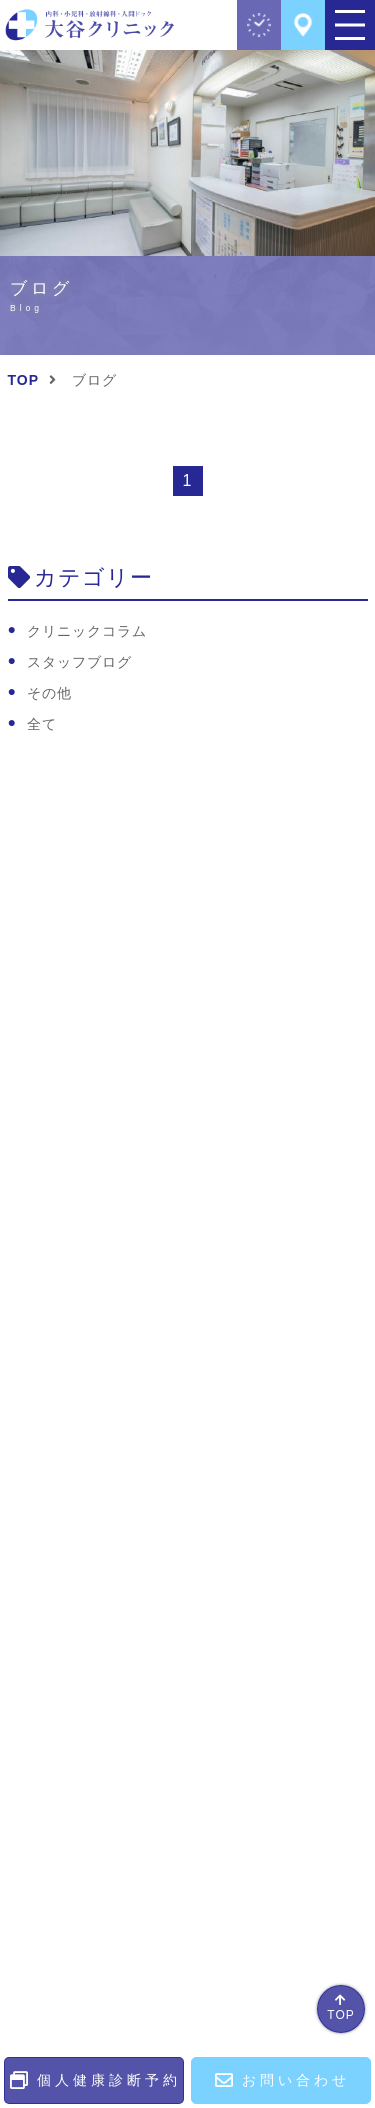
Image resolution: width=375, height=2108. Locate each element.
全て (42, 724)
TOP (340, 2015)
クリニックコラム (87, 631)
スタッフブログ (79, 662)
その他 (49, 693)
